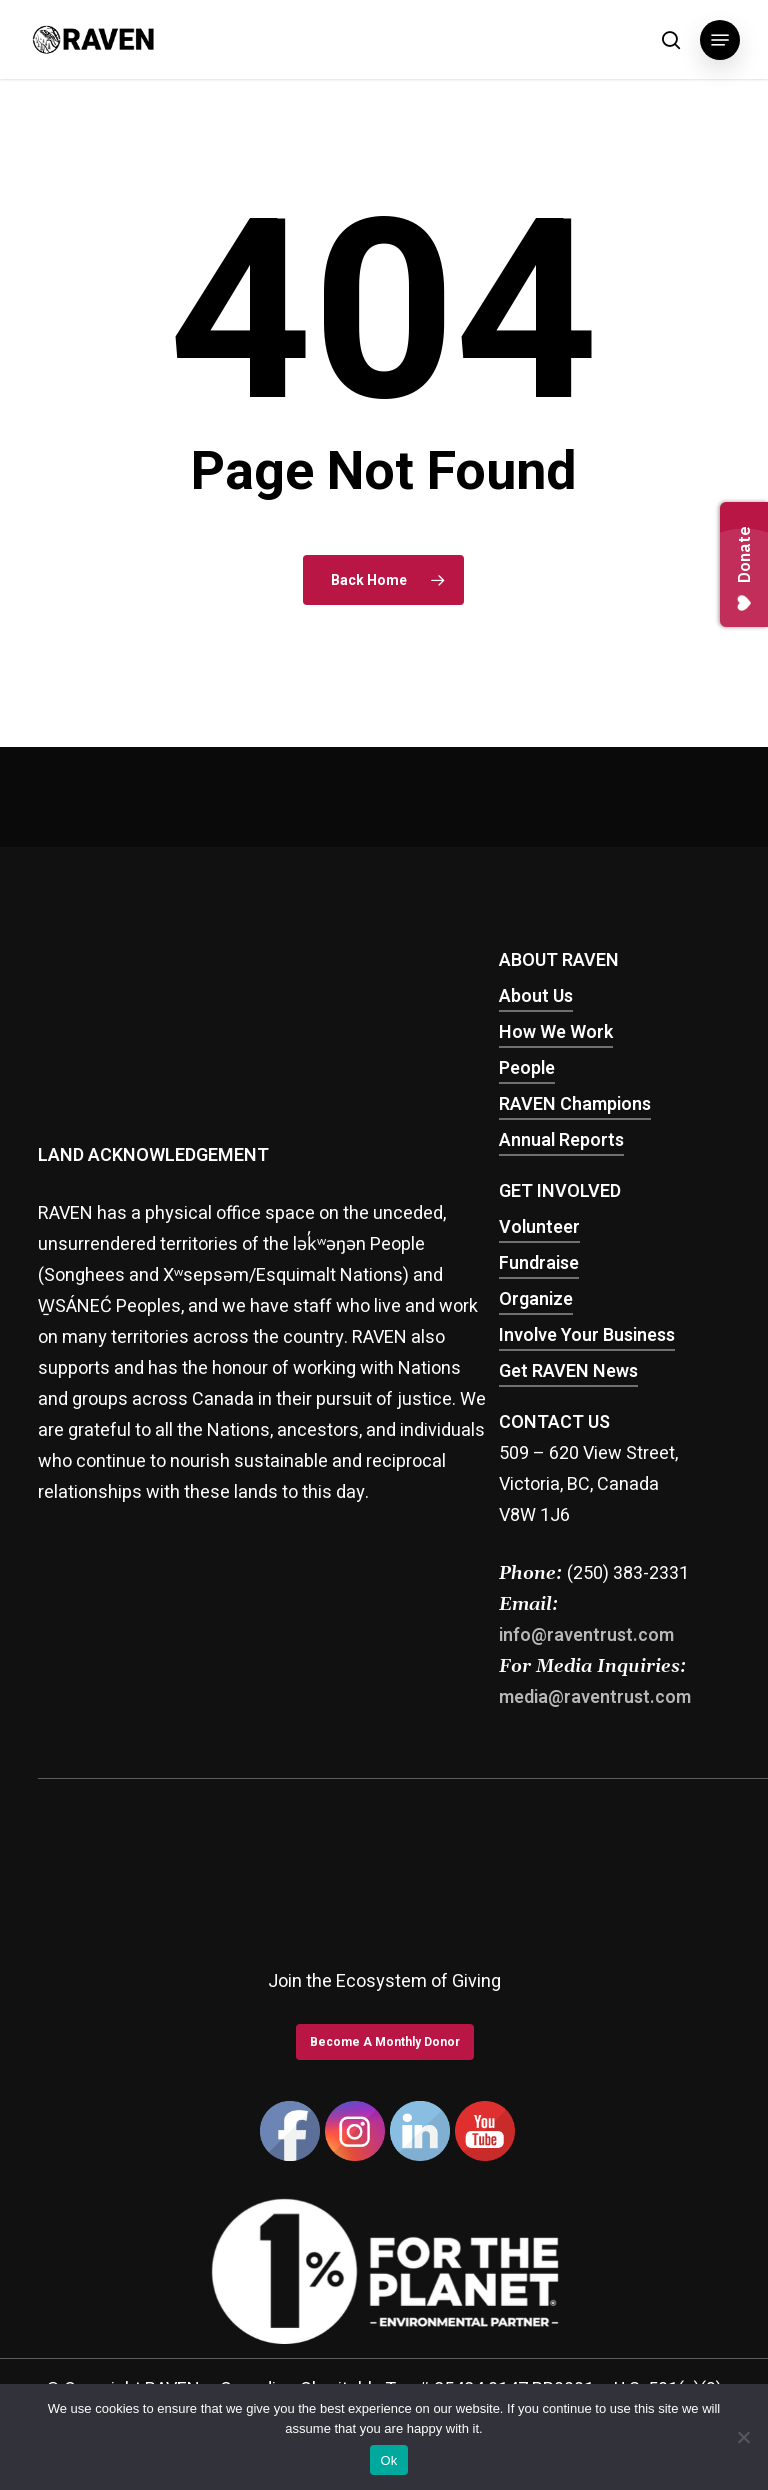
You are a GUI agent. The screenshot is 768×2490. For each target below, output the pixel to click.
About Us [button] (536, 996)
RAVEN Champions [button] (575, 1104)
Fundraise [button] (539, 1263)
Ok (388, 2460)
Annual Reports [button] (561, 1140)
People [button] (527, 1068)
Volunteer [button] (539, 1227)
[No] (743, 2437)
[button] (720, 40)
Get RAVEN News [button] (568, 1371)
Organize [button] (536, 1299)
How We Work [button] (556, 1032)
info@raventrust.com (586, 1635)
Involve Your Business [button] (587, 1335)
